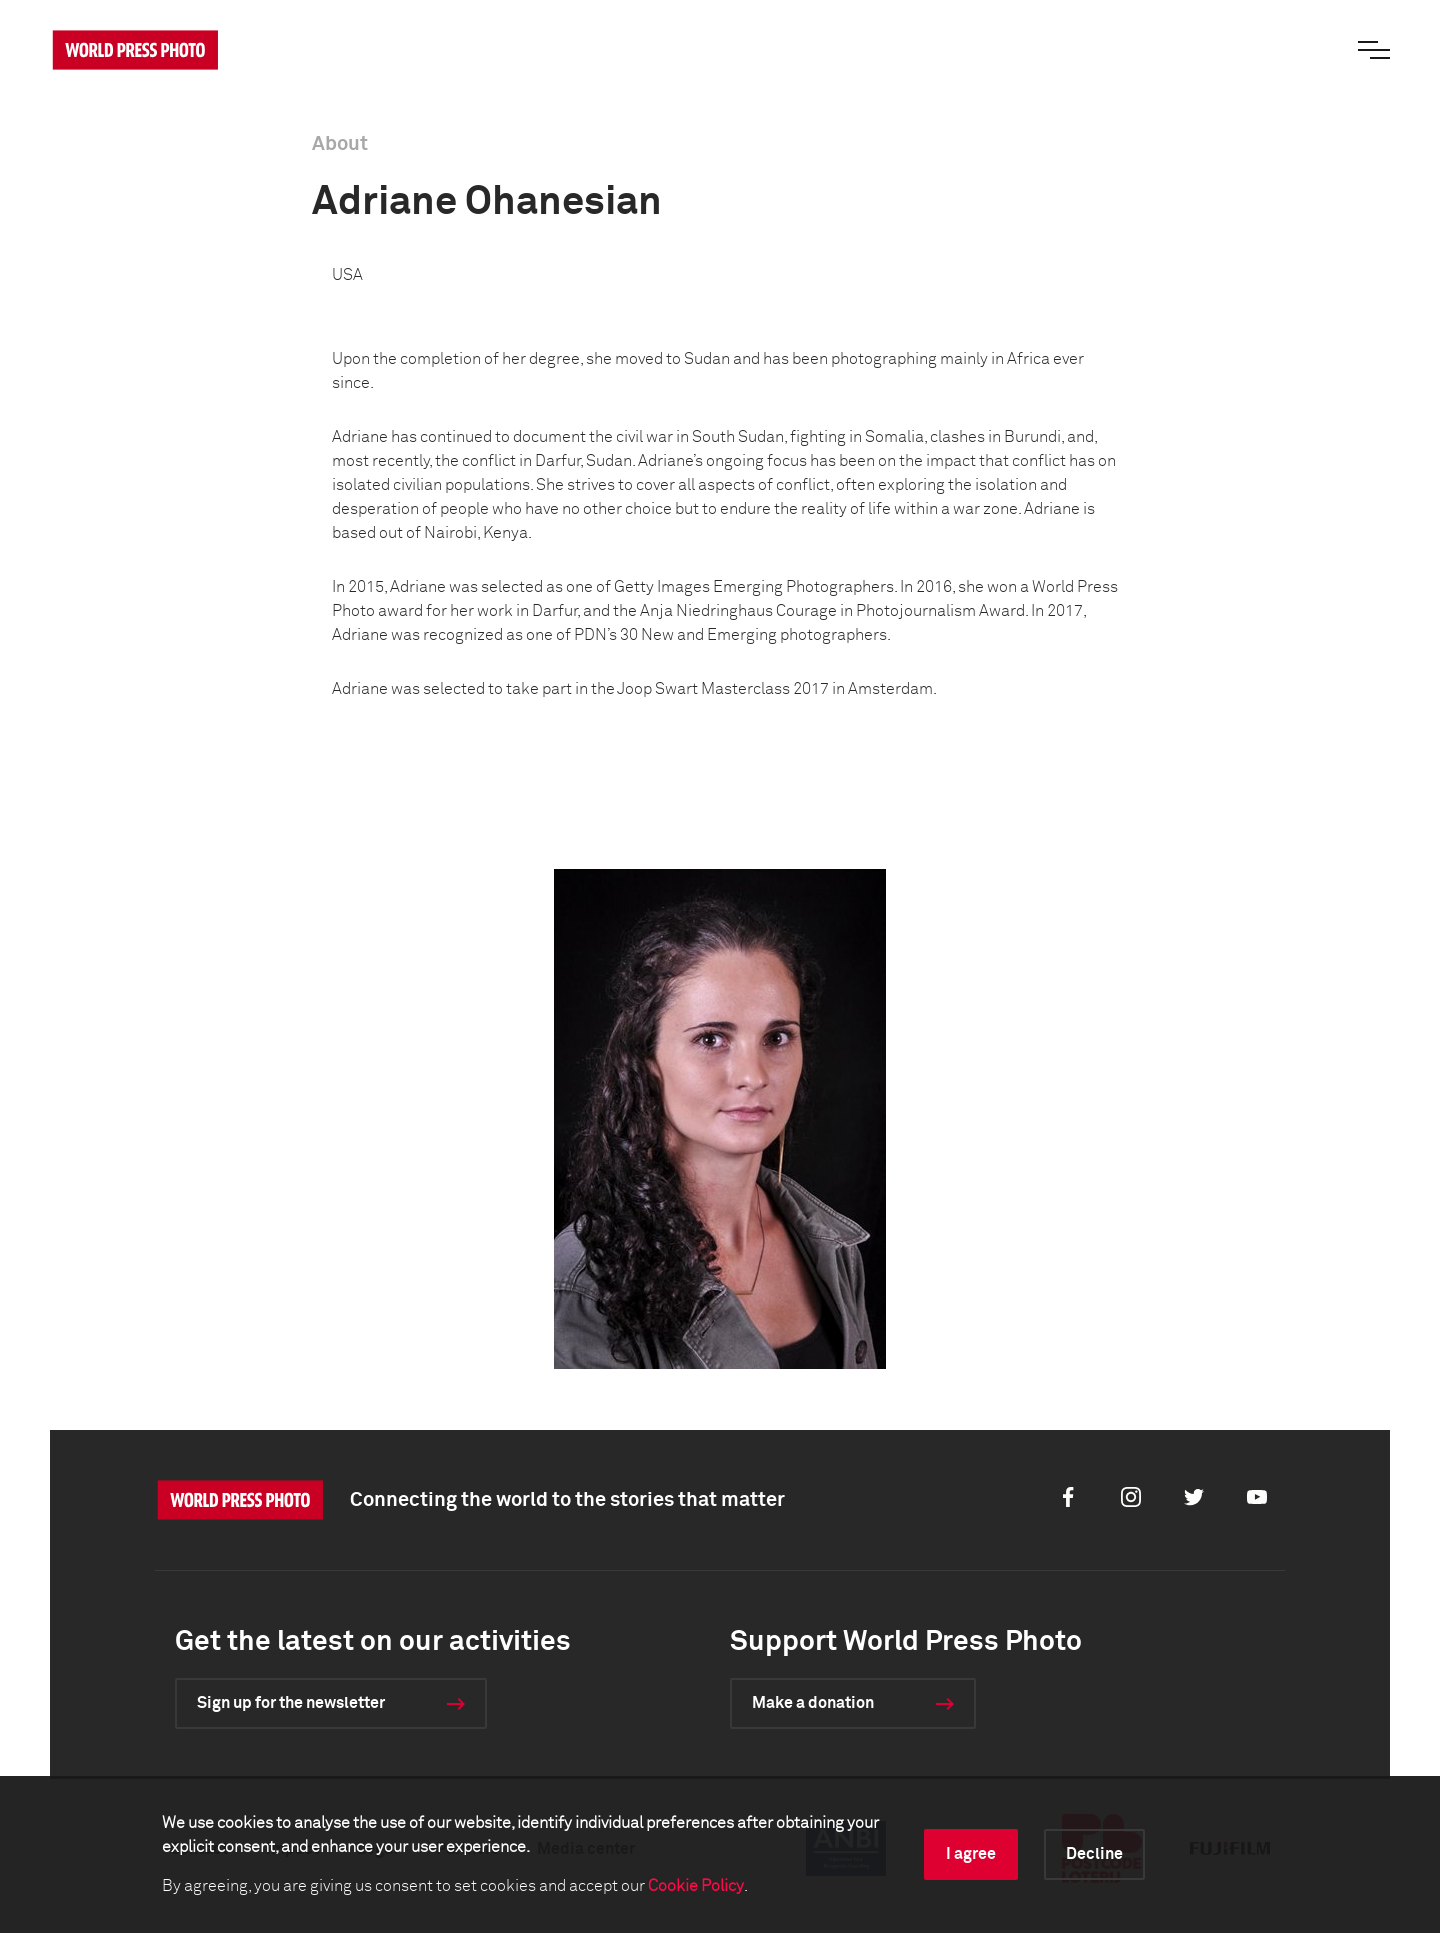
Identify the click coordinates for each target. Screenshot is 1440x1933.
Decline (1094, 1854)
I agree (971, 1854)
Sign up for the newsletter (291, 1703)
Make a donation (813, 1703)
